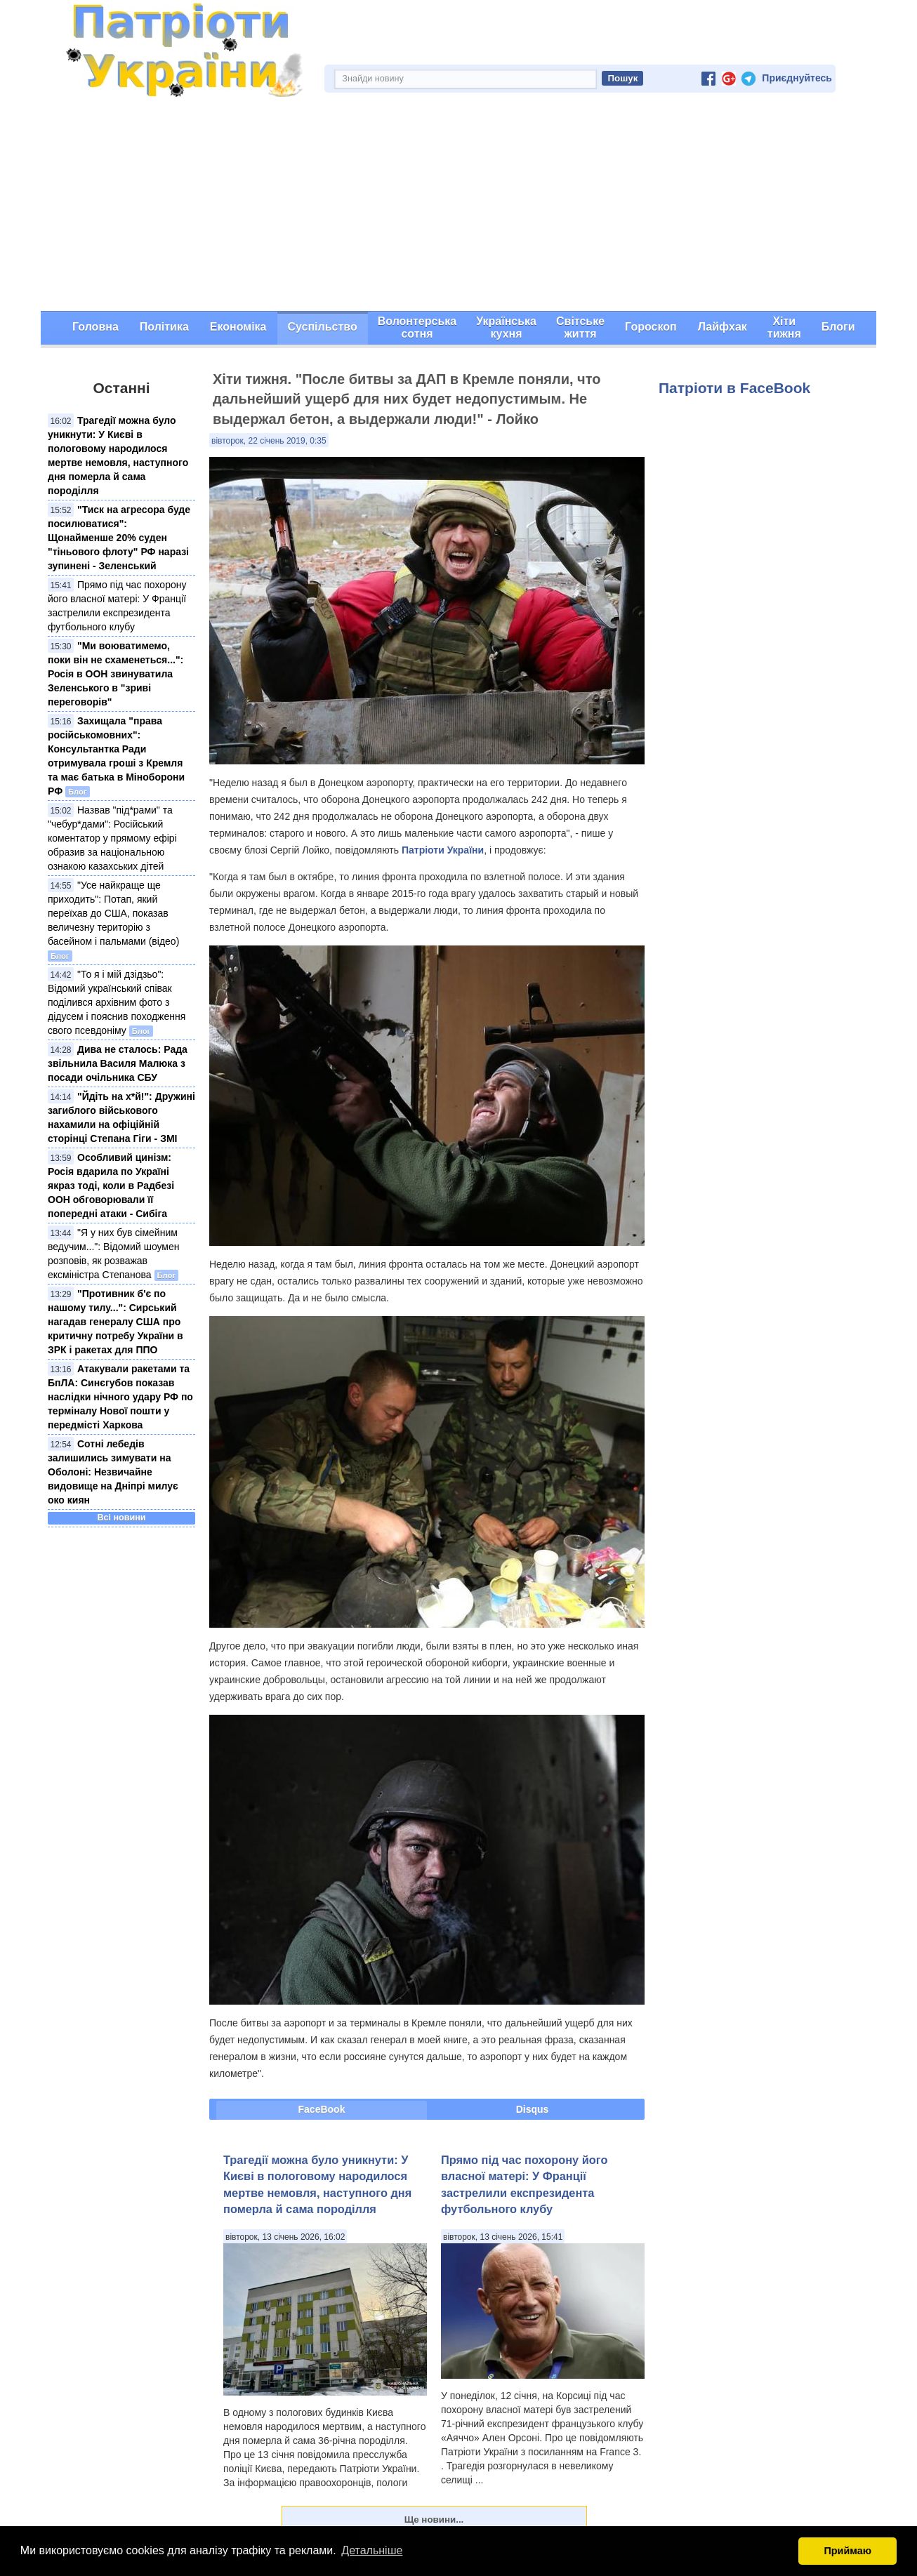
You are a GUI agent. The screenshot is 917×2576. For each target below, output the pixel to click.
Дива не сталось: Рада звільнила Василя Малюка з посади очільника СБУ (117, 1063)
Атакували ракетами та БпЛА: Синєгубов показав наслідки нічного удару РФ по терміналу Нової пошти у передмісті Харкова (120, 1396)
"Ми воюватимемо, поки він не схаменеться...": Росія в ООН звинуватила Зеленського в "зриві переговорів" (115, 674)
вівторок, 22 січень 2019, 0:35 (268, 441)
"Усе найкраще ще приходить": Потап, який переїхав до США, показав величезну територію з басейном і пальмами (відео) (113, 913)
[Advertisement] (458, 205)
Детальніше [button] (371, 2550)
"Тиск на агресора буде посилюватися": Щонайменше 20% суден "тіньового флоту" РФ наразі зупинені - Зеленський (119, 537)
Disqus (532, 2109)
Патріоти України (443, 850)
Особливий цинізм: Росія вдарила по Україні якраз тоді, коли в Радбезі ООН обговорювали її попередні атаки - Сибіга (111, 1185)
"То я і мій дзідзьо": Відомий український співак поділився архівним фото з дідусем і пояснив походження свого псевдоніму (116, 1002)
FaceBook (321, 2109)
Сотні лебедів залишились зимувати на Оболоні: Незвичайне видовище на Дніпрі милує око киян (113, 1472)
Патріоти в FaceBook (734, 388)
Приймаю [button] (847, 2550)
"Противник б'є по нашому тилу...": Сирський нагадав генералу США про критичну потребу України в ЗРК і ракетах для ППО (115, 1321)
